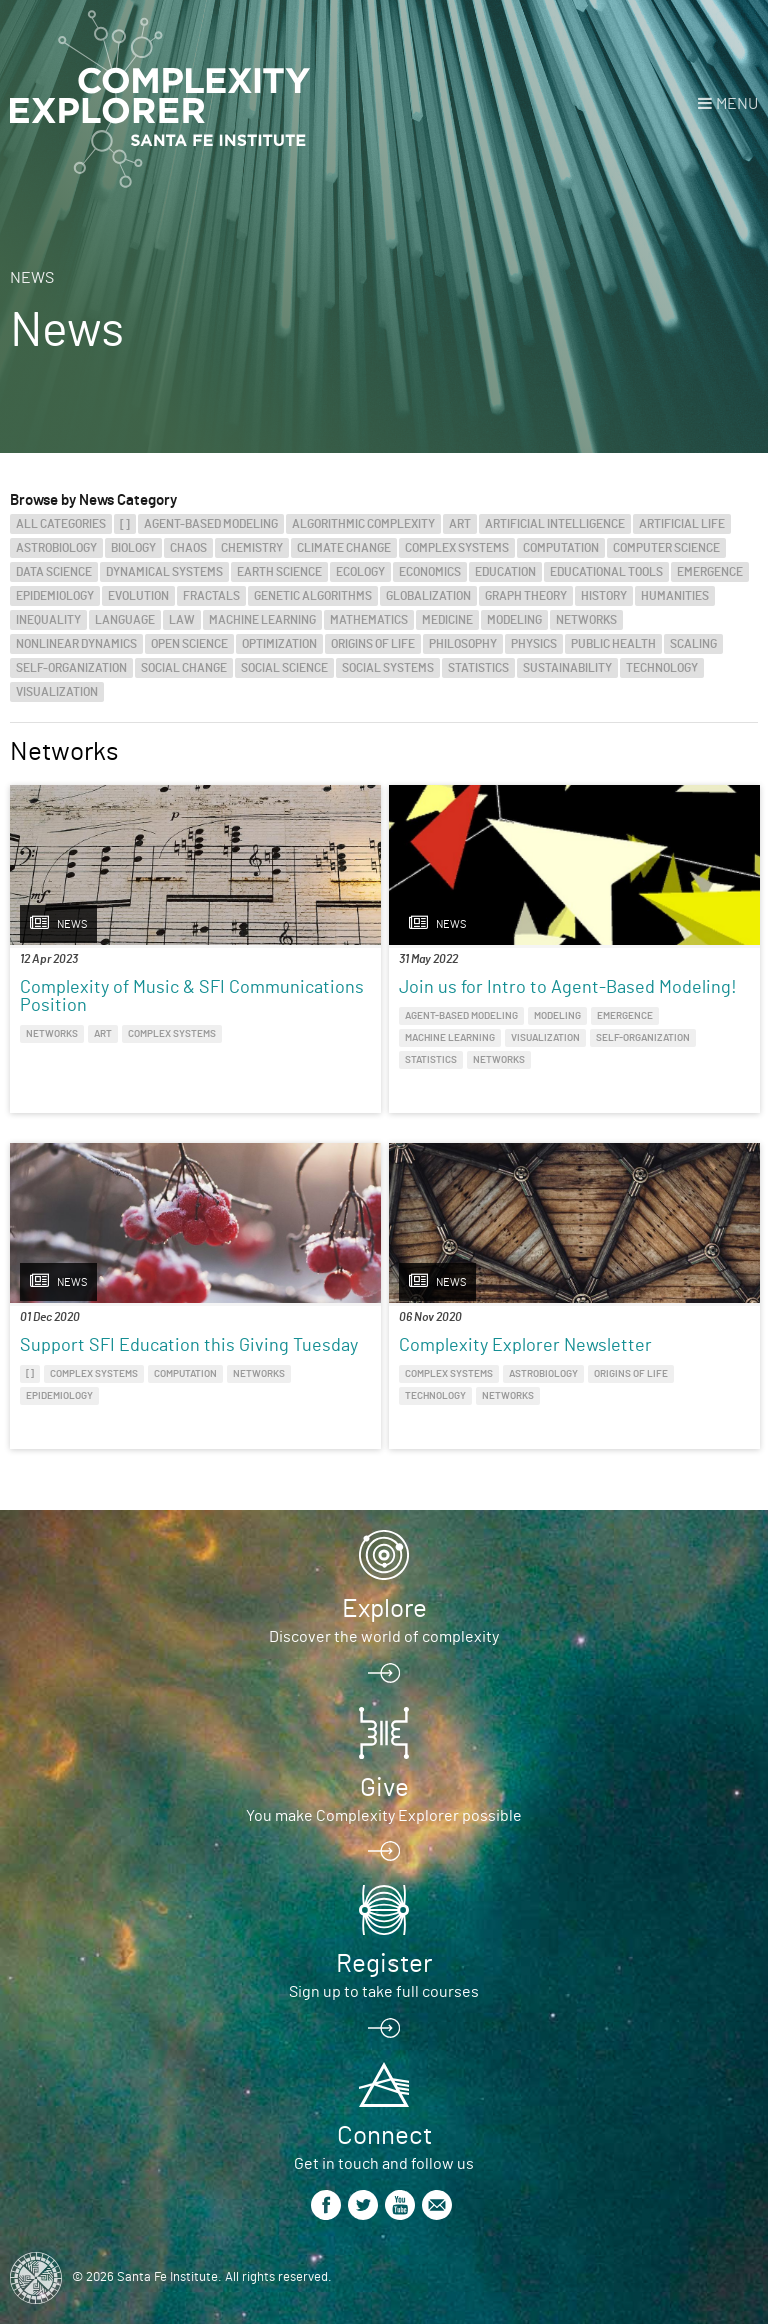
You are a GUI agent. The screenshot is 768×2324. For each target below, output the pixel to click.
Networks (586, 620)
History (604, 596)
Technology (662, 668)
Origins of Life (373, 644)
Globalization (428, 596)
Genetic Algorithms (313, 596)
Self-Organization (71, 668)
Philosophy (463, 644)
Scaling (693, 644)
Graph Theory (526, 596)
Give (384, 1788)
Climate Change (344, 548)
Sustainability (567, 668)
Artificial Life (682, 524)
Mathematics (369, 620)
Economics (430, 572)
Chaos (188, 548)
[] (125, 524)
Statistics (478, 668)
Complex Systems (457, 548)
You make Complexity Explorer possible (384, 1816)
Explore (384, 1609)
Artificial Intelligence (555, 524)
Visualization (57, 692)
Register (384, 1964)
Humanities (675, 596)
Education (505, 572)
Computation (561, 548)
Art (460, 524)
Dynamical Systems (164, 572)
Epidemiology (55, 596)
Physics (534, 644)
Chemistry (252, 548)
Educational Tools (606, 572)
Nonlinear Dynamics (76, 644)
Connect (384, 2136)
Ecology (360, 572)
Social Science (284, 668)
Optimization (279, 644)
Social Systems (388, 668)
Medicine (447, 620)
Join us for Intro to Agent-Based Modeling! (568, 988)
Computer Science (666, 548)
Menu (737, 104)
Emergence (710, 572)
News (32, 278)
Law (182, 620)
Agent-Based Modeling (211, 524)
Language (125, 620)
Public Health (613, 644)
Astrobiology (56, 548)
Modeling (514, 620)
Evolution (138, 596)
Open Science (189, 644)
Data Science (54, 572)
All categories (61, 524)
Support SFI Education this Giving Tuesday (189, 1346)
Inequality (48, 620)
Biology (133, 548)
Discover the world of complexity (384, 1637)
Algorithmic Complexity (363, 524)
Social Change (184, 668)
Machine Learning (262, 620)
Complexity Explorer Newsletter (525, 1346)
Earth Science (279, 572)
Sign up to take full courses (384, 1992)
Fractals (211, 596)
